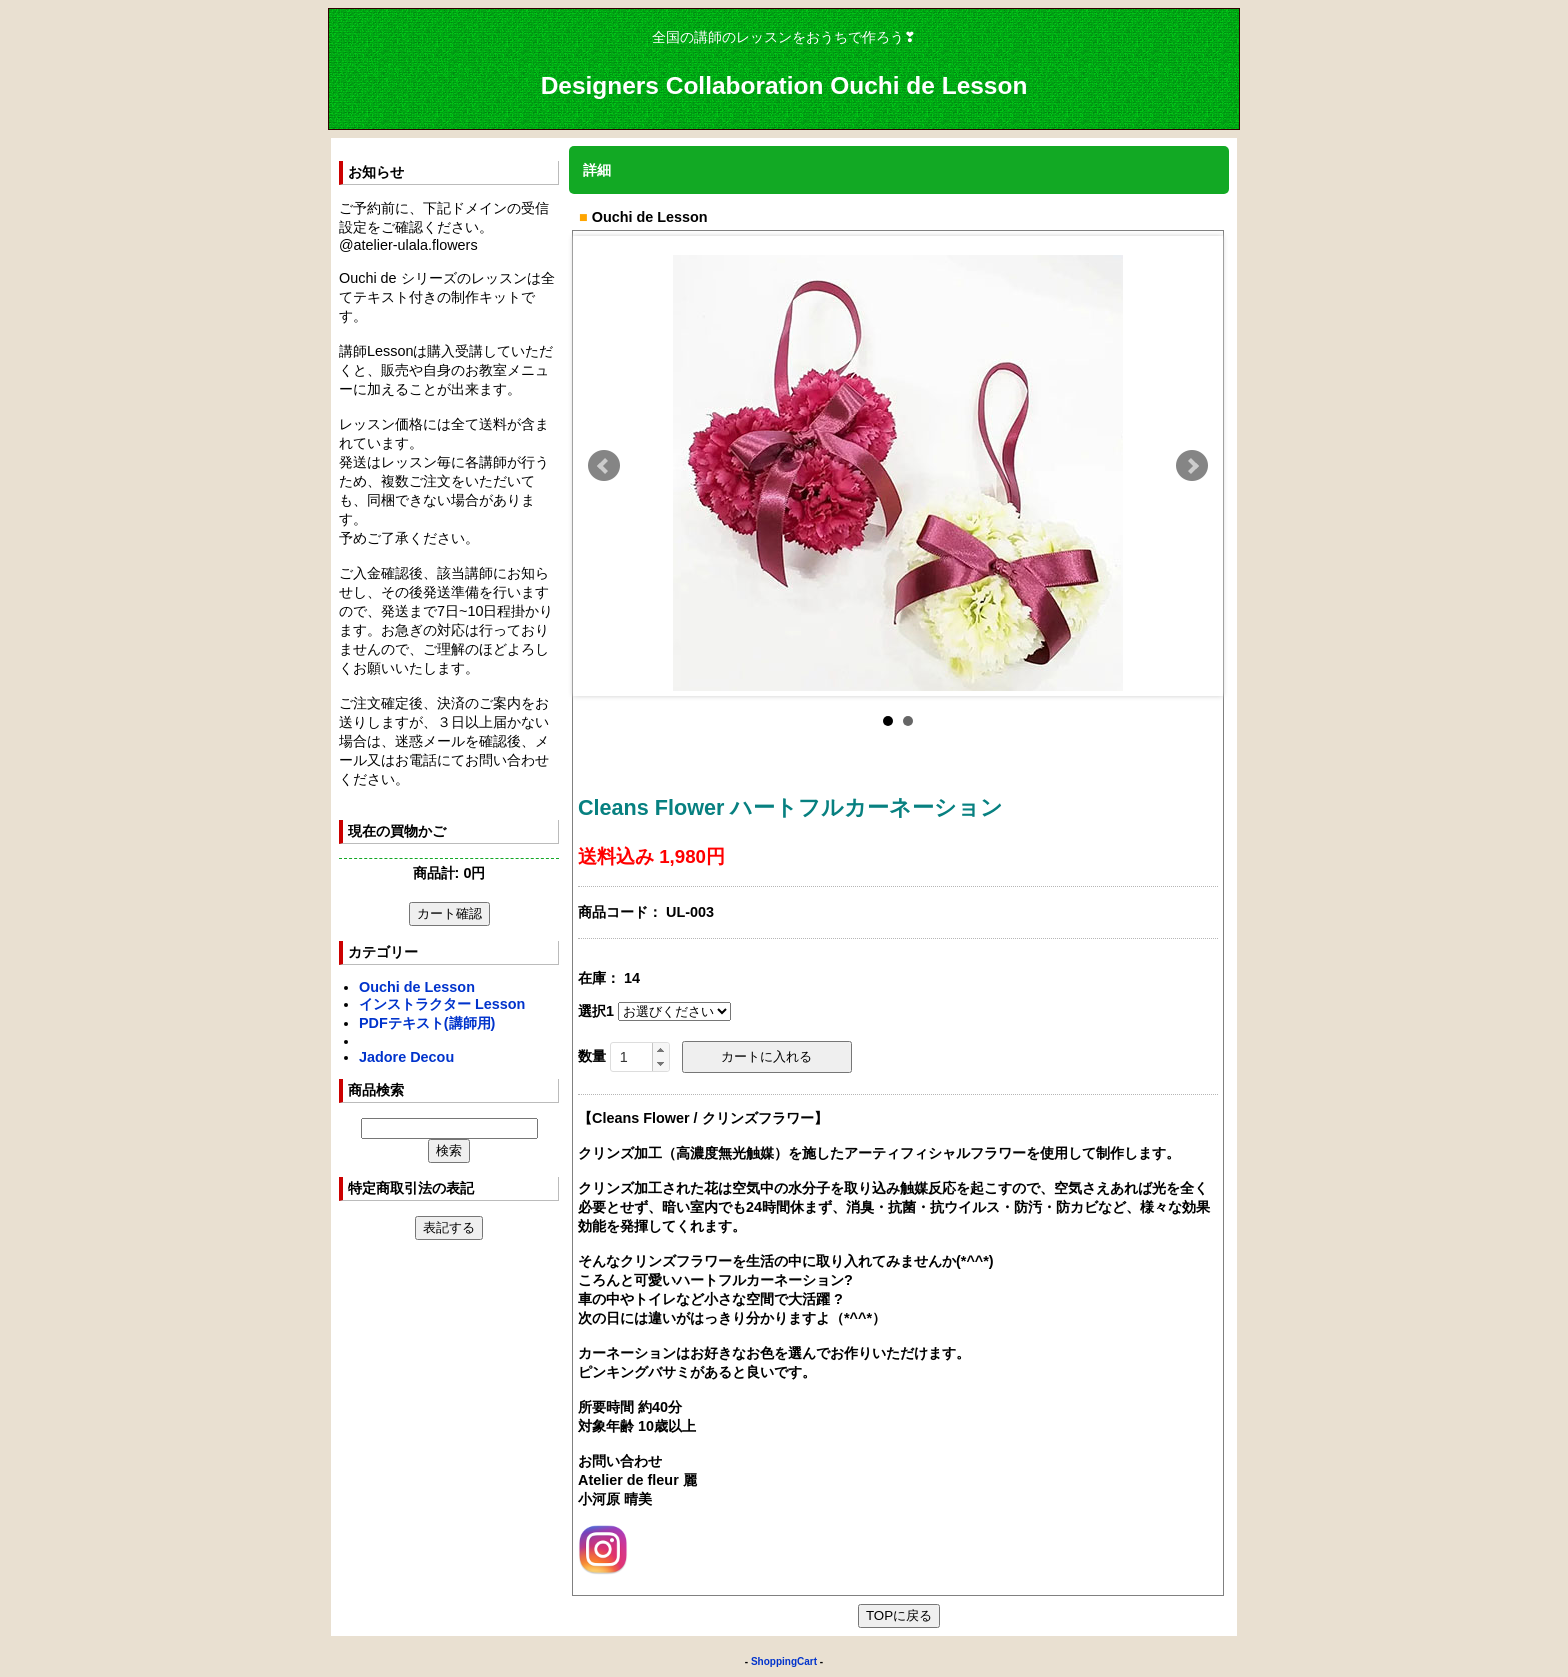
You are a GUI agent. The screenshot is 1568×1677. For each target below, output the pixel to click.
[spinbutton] (640, 1057)
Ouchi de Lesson (417, 987)
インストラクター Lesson (442, 1004)
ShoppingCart (784, 1661)
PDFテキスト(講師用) (427, 1023)
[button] (660, 1050)
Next (1192, 466)
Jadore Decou (406, 1057)
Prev (604, 466)
